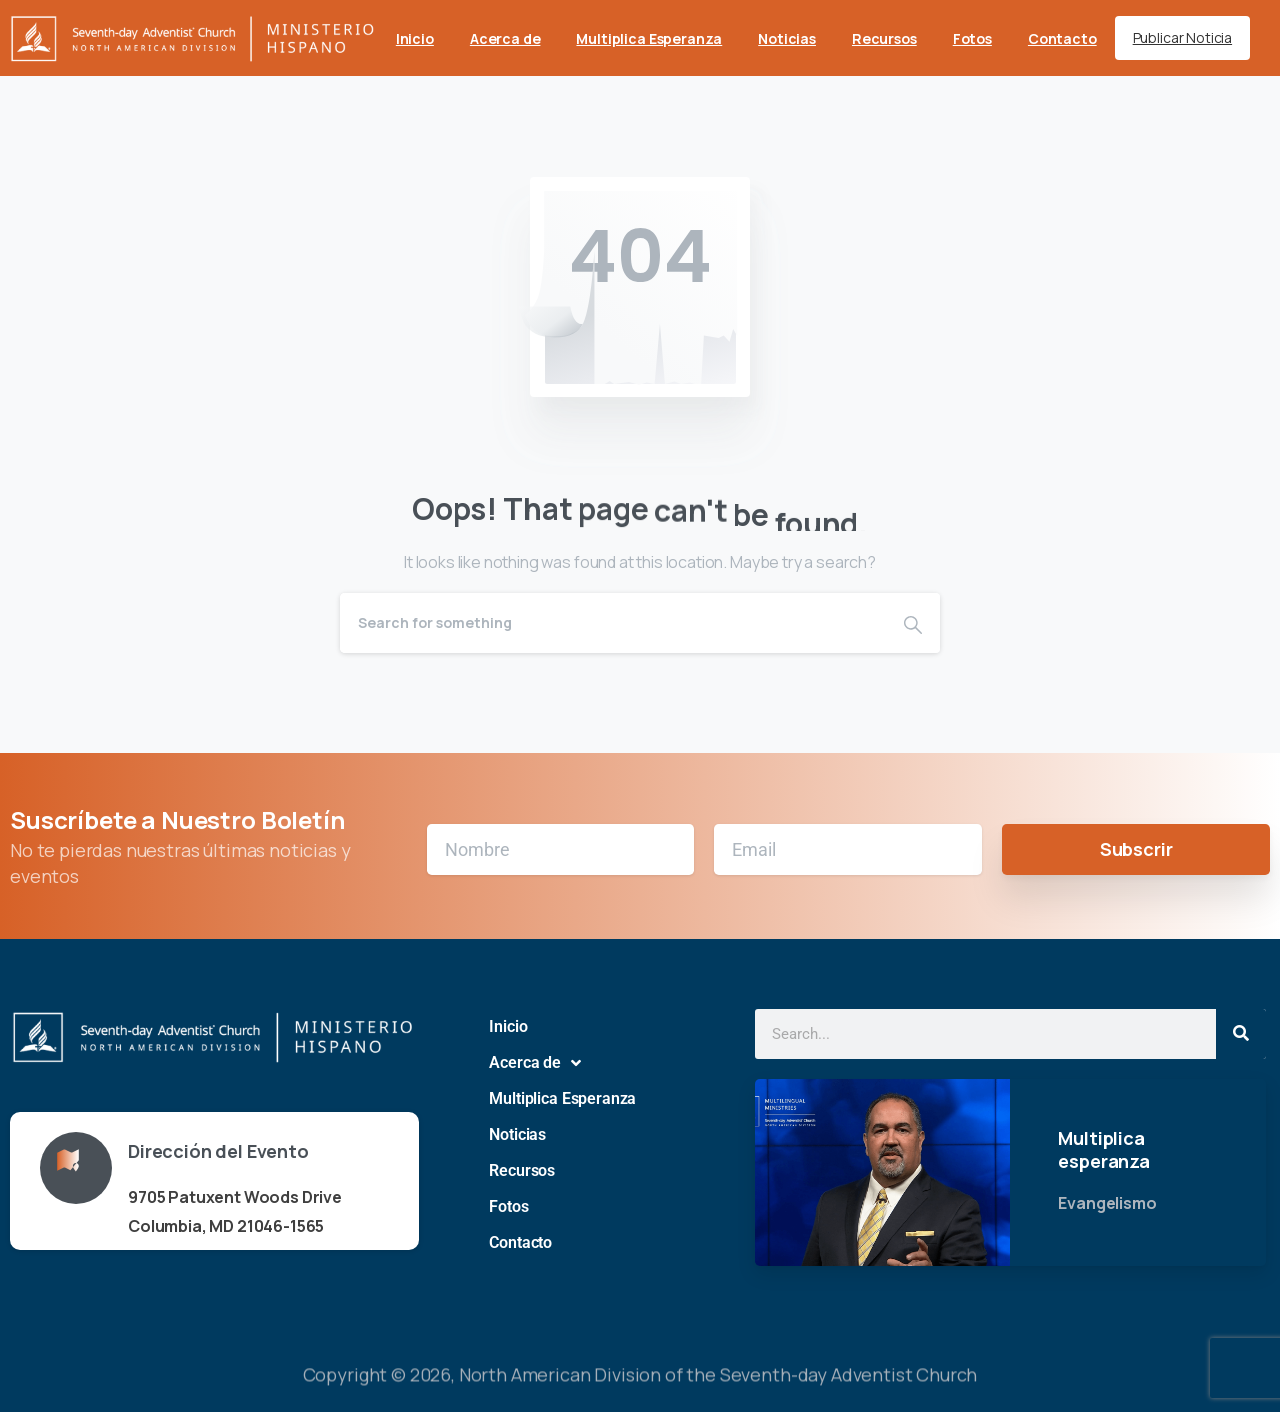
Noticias (517, 1134)
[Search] (613, 623)
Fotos (508, 1206)
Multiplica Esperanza (562, 1098)
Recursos (522, 1170)
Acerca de (534, 1063)
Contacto (520, 1242)
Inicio (508, 1026)
